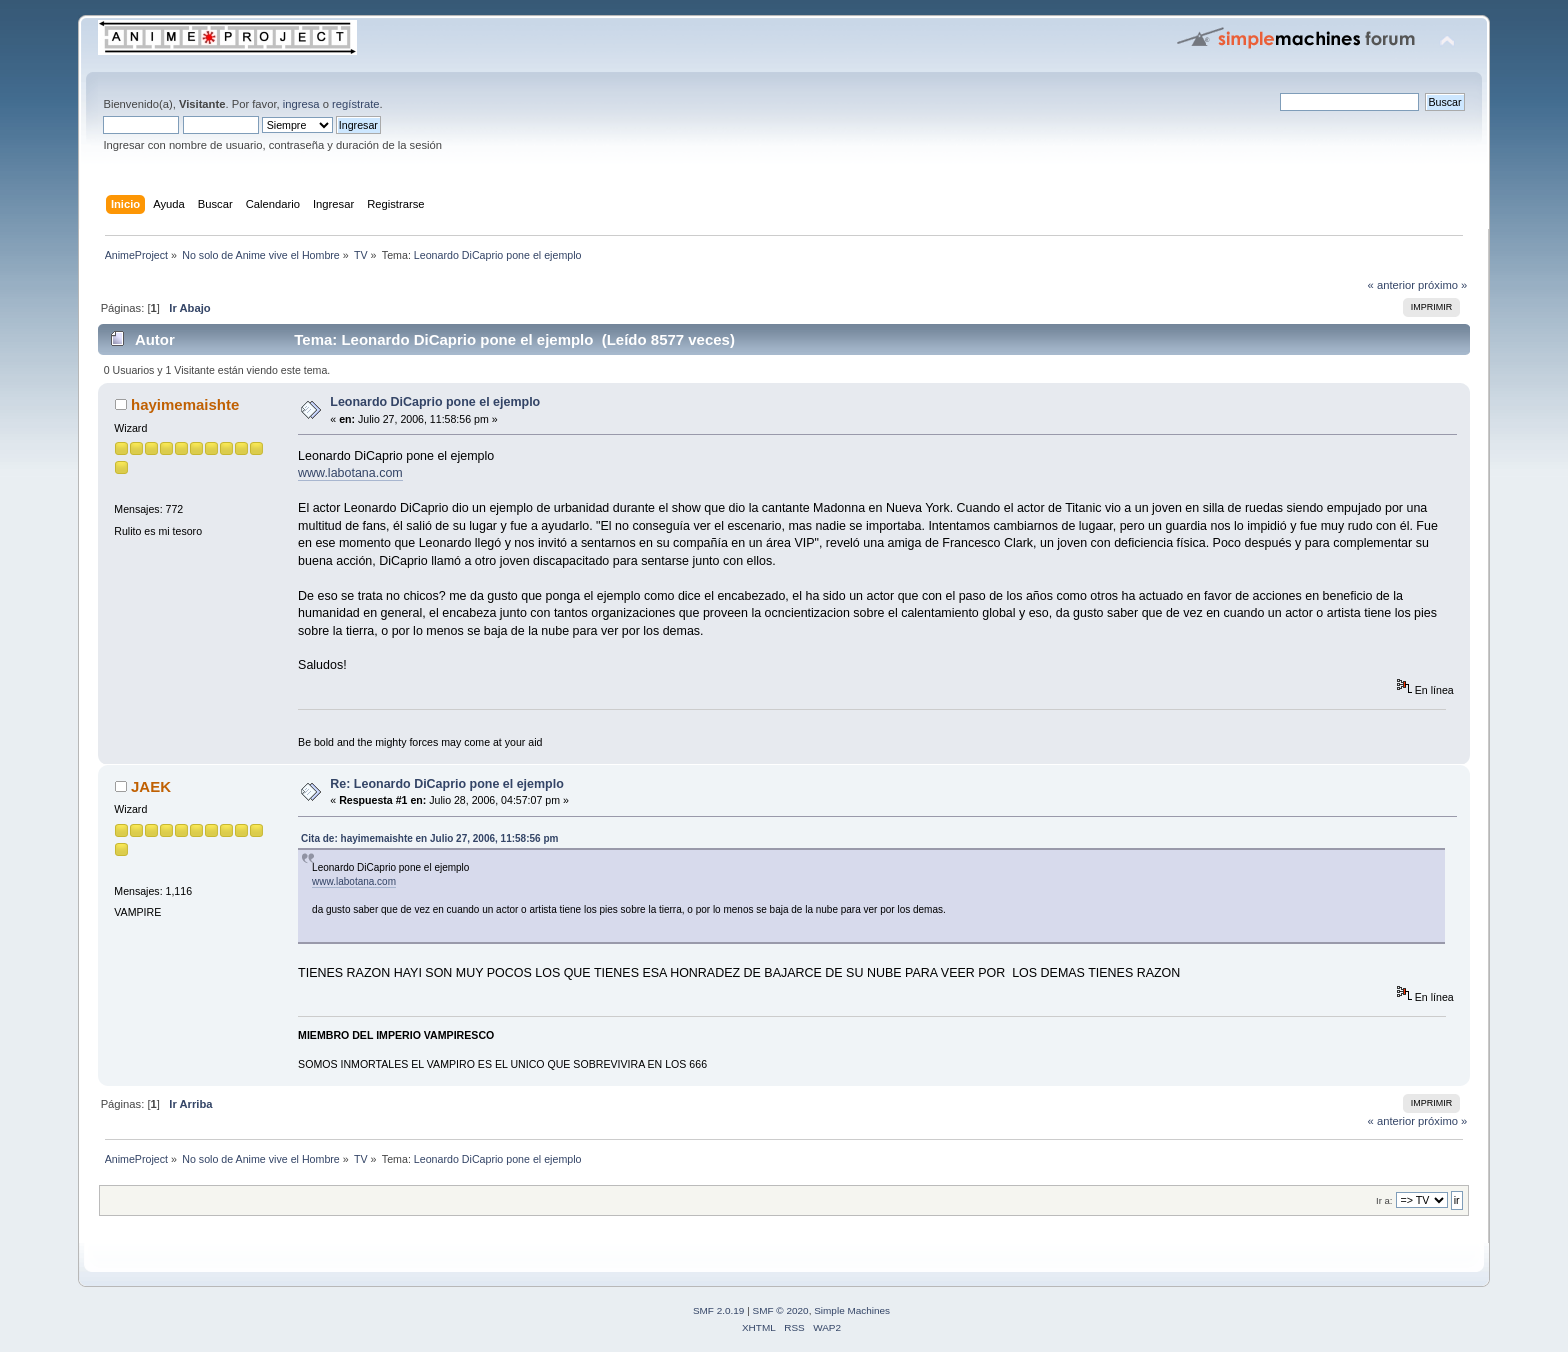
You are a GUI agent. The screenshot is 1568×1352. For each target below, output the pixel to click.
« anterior (1391, 285)
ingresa (301, 104)
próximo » (1442, 285)
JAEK (151, 786)
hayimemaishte (185, 404)
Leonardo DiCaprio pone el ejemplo (435, 402)
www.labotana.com (350, 473)
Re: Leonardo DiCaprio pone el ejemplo (446, 784)
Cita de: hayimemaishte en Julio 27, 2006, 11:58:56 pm (429, 838)
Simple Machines (852, 1310)
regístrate (355, 104)
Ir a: (1384, 1200)
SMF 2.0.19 (719, 1310)
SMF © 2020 (781, 1310)
